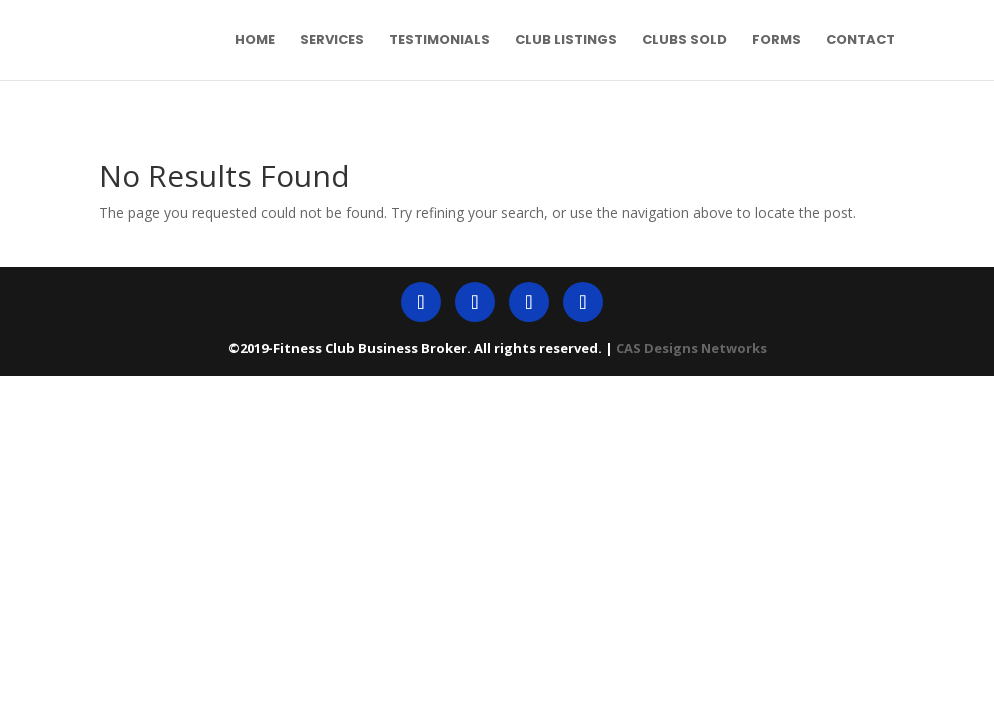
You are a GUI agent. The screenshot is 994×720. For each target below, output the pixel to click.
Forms (776, 41)
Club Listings (566, 41)
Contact (860, 41)
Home (255, 41)
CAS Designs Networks (691, 348)
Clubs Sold (684, 41)
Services (332, 41)
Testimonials (439, 41)
